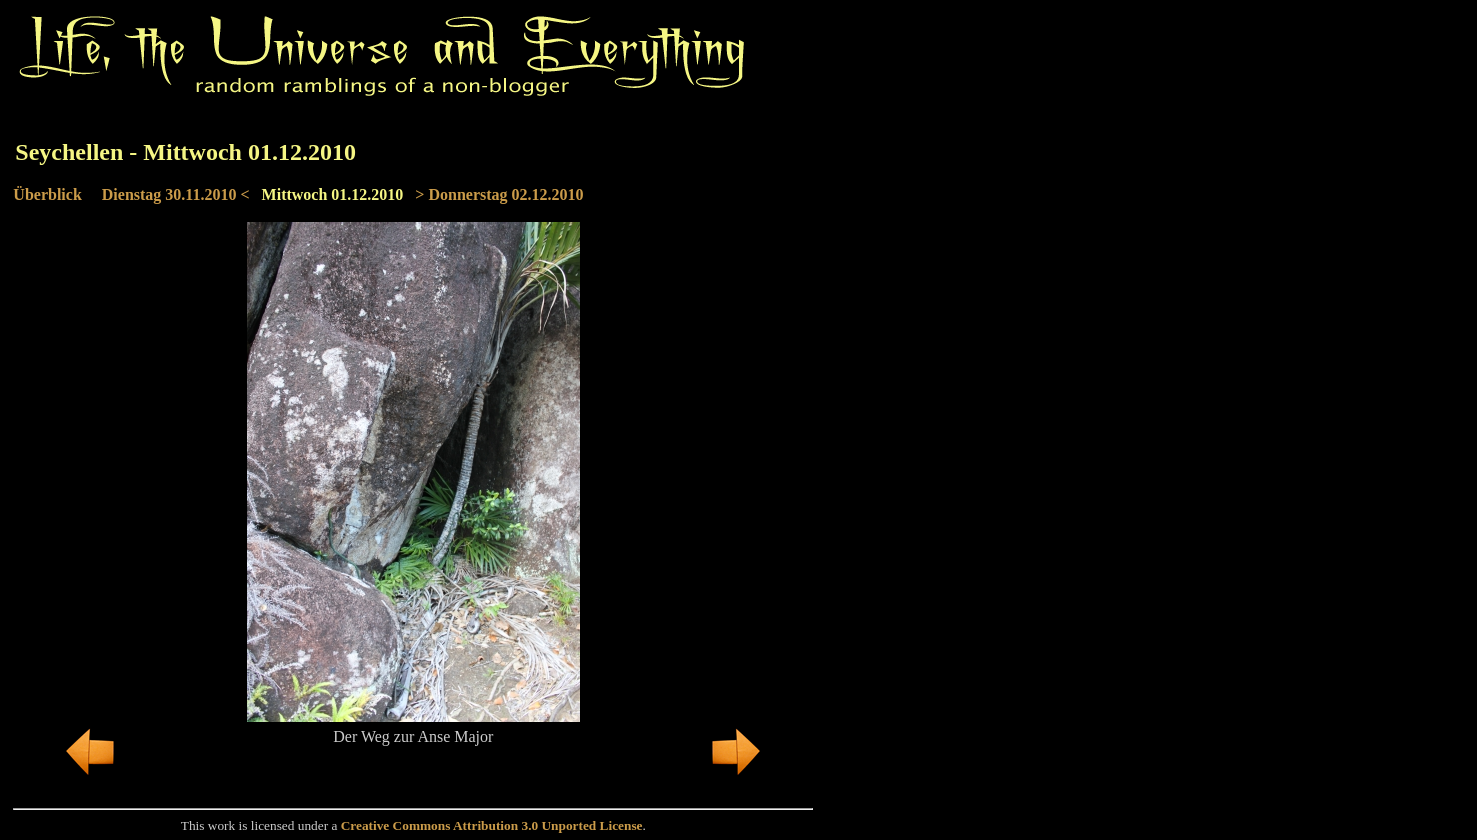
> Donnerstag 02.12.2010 (499, 194)
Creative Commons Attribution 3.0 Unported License (492, 825)
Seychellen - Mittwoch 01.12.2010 (185, 152)
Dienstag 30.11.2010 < (176, 194)
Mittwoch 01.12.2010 (333, 194)
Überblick (47, 194)
